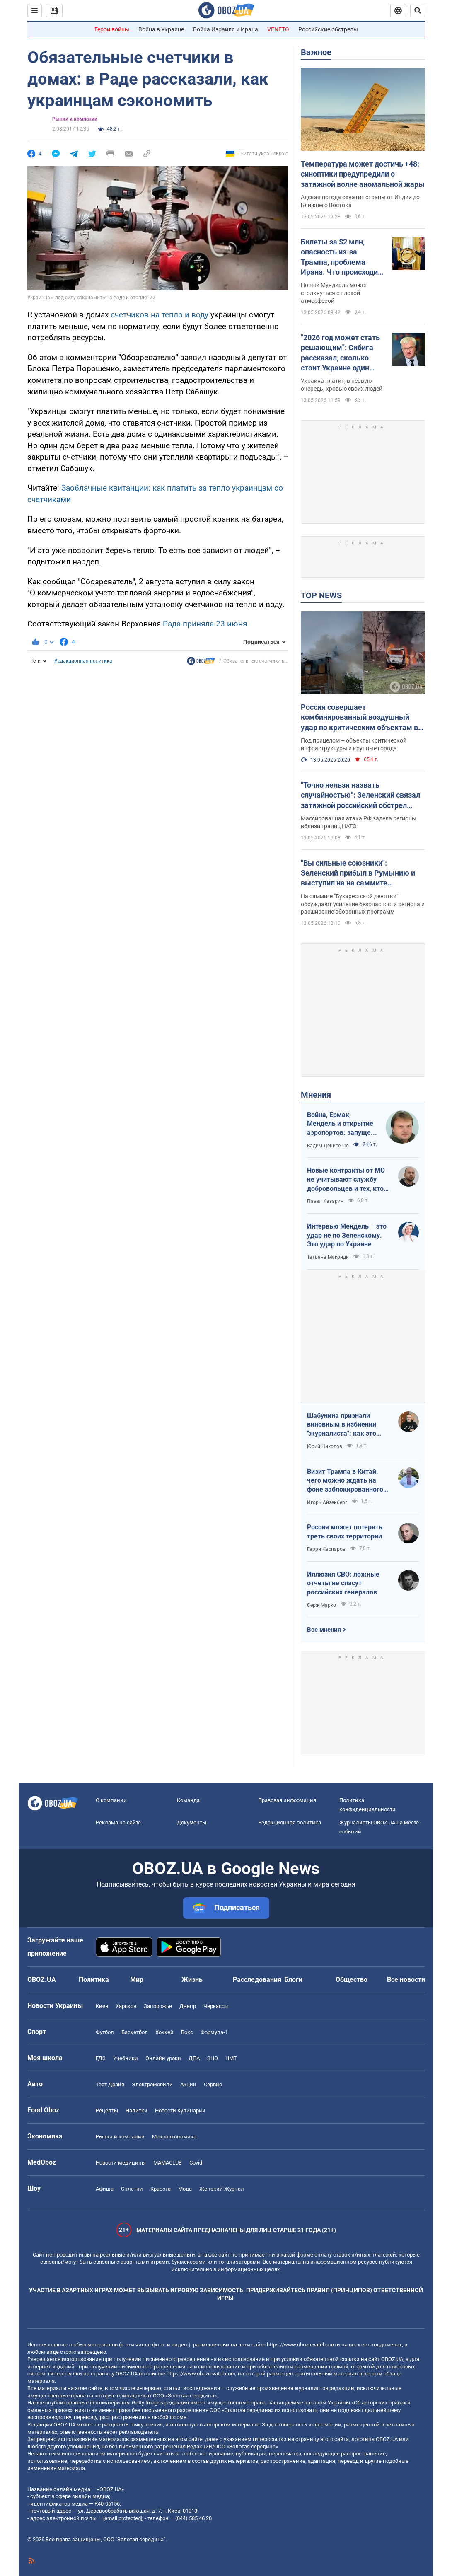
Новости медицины (121, 2163)
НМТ (231, 2058)
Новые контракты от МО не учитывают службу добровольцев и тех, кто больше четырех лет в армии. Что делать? (346, 1179)
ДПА (194, 2058)
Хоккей (164, 2032)
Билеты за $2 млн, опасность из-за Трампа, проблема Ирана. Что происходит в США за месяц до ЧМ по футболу (341, 257)
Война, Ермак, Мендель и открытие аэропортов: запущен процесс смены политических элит (341, 1124)
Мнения (316, 1095)
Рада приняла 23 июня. (206, 624)
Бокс (187, 2032)
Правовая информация (287, 1800)
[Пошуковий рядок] (418, 10)
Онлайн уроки (163, 2058)
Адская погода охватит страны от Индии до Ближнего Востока (360, 201)
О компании (111, 1800)
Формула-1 (214, 2032)
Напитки (136, 2110)
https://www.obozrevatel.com (301, 2344)
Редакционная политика (83, 661)
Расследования (257, 1979)
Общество (351, 1979)
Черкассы (216, 2006)
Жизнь (192, 1979)
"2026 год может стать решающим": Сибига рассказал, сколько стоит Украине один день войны (340, 353)
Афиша (105, 2189)
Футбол (105, 2032)
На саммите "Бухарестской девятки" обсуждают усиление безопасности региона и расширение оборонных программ (363, 904)
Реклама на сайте (118, 1822)
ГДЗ (101, 2058)
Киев (102, 2006)
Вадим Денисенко (328, 1146)
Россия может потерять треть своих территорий (344, 1531)
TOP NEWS (321, 595)
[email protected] (122, 2518)
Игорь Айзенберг (327, 1502)
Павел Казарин (325, 1201)
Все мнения (324, 1629)
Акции (188, 2084)
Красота (160, 2189)
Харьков (126, 2006)
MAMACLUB (167, 2163)
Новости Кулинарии (180, 2110)
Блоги (293, 1979)
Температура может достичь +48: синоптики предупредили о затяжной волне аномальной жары (363, 174)
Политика (94, 1979)
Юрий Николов (324, 1446)
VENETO (278, 29)
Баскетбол (134, 2032)
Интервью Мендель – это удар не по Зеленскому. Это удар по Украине (347, 1235)
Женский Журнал (221, 2189)
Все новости (406, 1979)
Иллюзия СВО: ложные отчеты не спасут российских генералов (343, 1583)
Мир (136, 1979)
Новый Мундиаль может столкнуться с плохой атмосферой (334, 293)
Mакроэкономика (174, 2136)
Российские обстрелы (328, 29)
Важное (316, 52)
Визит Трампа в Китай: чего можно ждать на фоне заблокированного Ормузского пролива (345, 1481)
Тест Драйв (110, 2084)
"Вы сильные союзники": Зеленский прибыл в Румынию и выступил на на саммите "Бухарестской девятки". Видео (358, 873)
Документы (191, 1822)
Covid (195, 2163)
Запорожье (158, 2006)
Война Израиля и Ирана (225, 29)
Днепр (187, 2006)
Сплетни (132, 2189)
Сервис (213, 2084)
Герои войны (111, 29)
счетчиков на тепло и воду (159, 314)
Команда (188, 1800)
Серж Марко (321, 1605)
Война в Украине (161, 29)
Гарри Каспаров (326, 1549)
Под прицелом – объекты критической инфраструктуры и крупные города (353, 744)
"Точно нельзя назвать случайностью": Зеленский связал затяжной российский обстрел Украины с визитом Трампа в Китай (360, 795)
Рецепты (107, 2110)
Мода (185, 2189)
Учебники (125, 2058)
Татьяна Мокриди (328, 1257)
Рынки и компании (74, 119)
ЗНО (212, 2058)
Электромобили (152, 2084)
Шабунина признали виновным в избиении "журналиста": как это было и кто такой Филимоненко (341, 1425)
